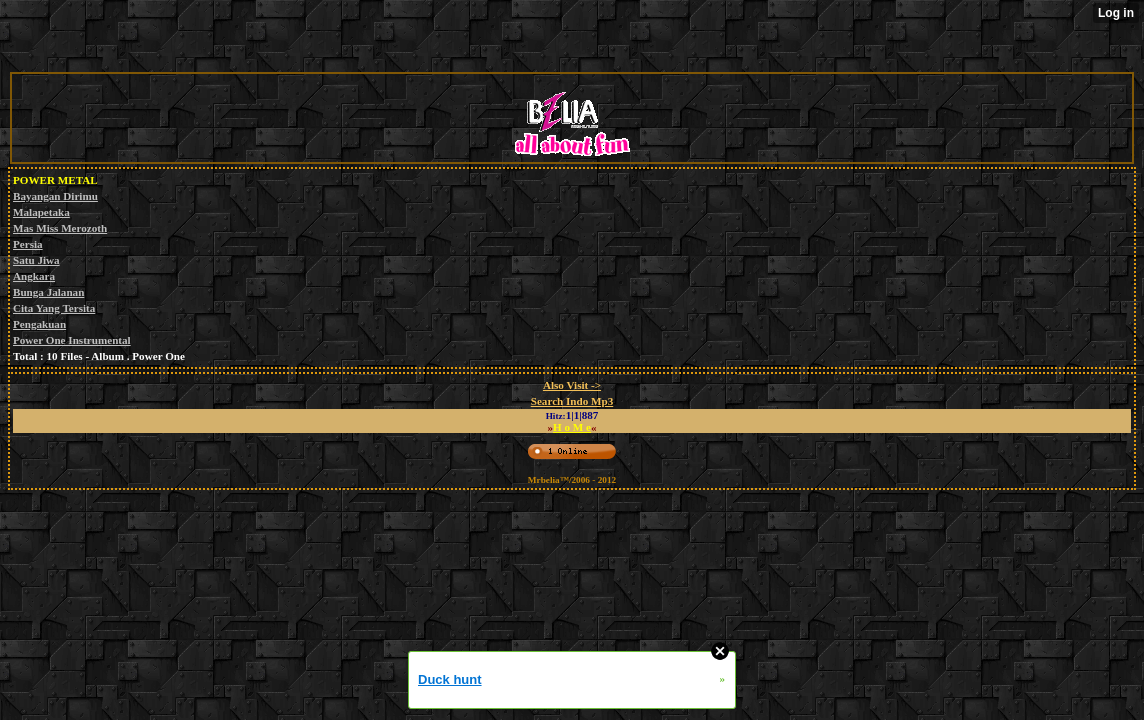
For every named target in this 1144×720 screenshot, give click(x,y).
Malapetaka (41, 212)
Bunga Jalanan (48, 292)
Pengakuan (39, 324)
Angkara (34, 276)
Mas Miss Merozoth (60, 228)
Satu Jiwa (36, 260)
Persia (28, 244)
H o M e (572, 427)
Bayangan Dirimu (55, 196)
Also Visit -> (572, 385)
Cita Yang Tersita (54, 308)
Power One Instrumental (72, 340)
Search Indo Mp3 (572, 401)
